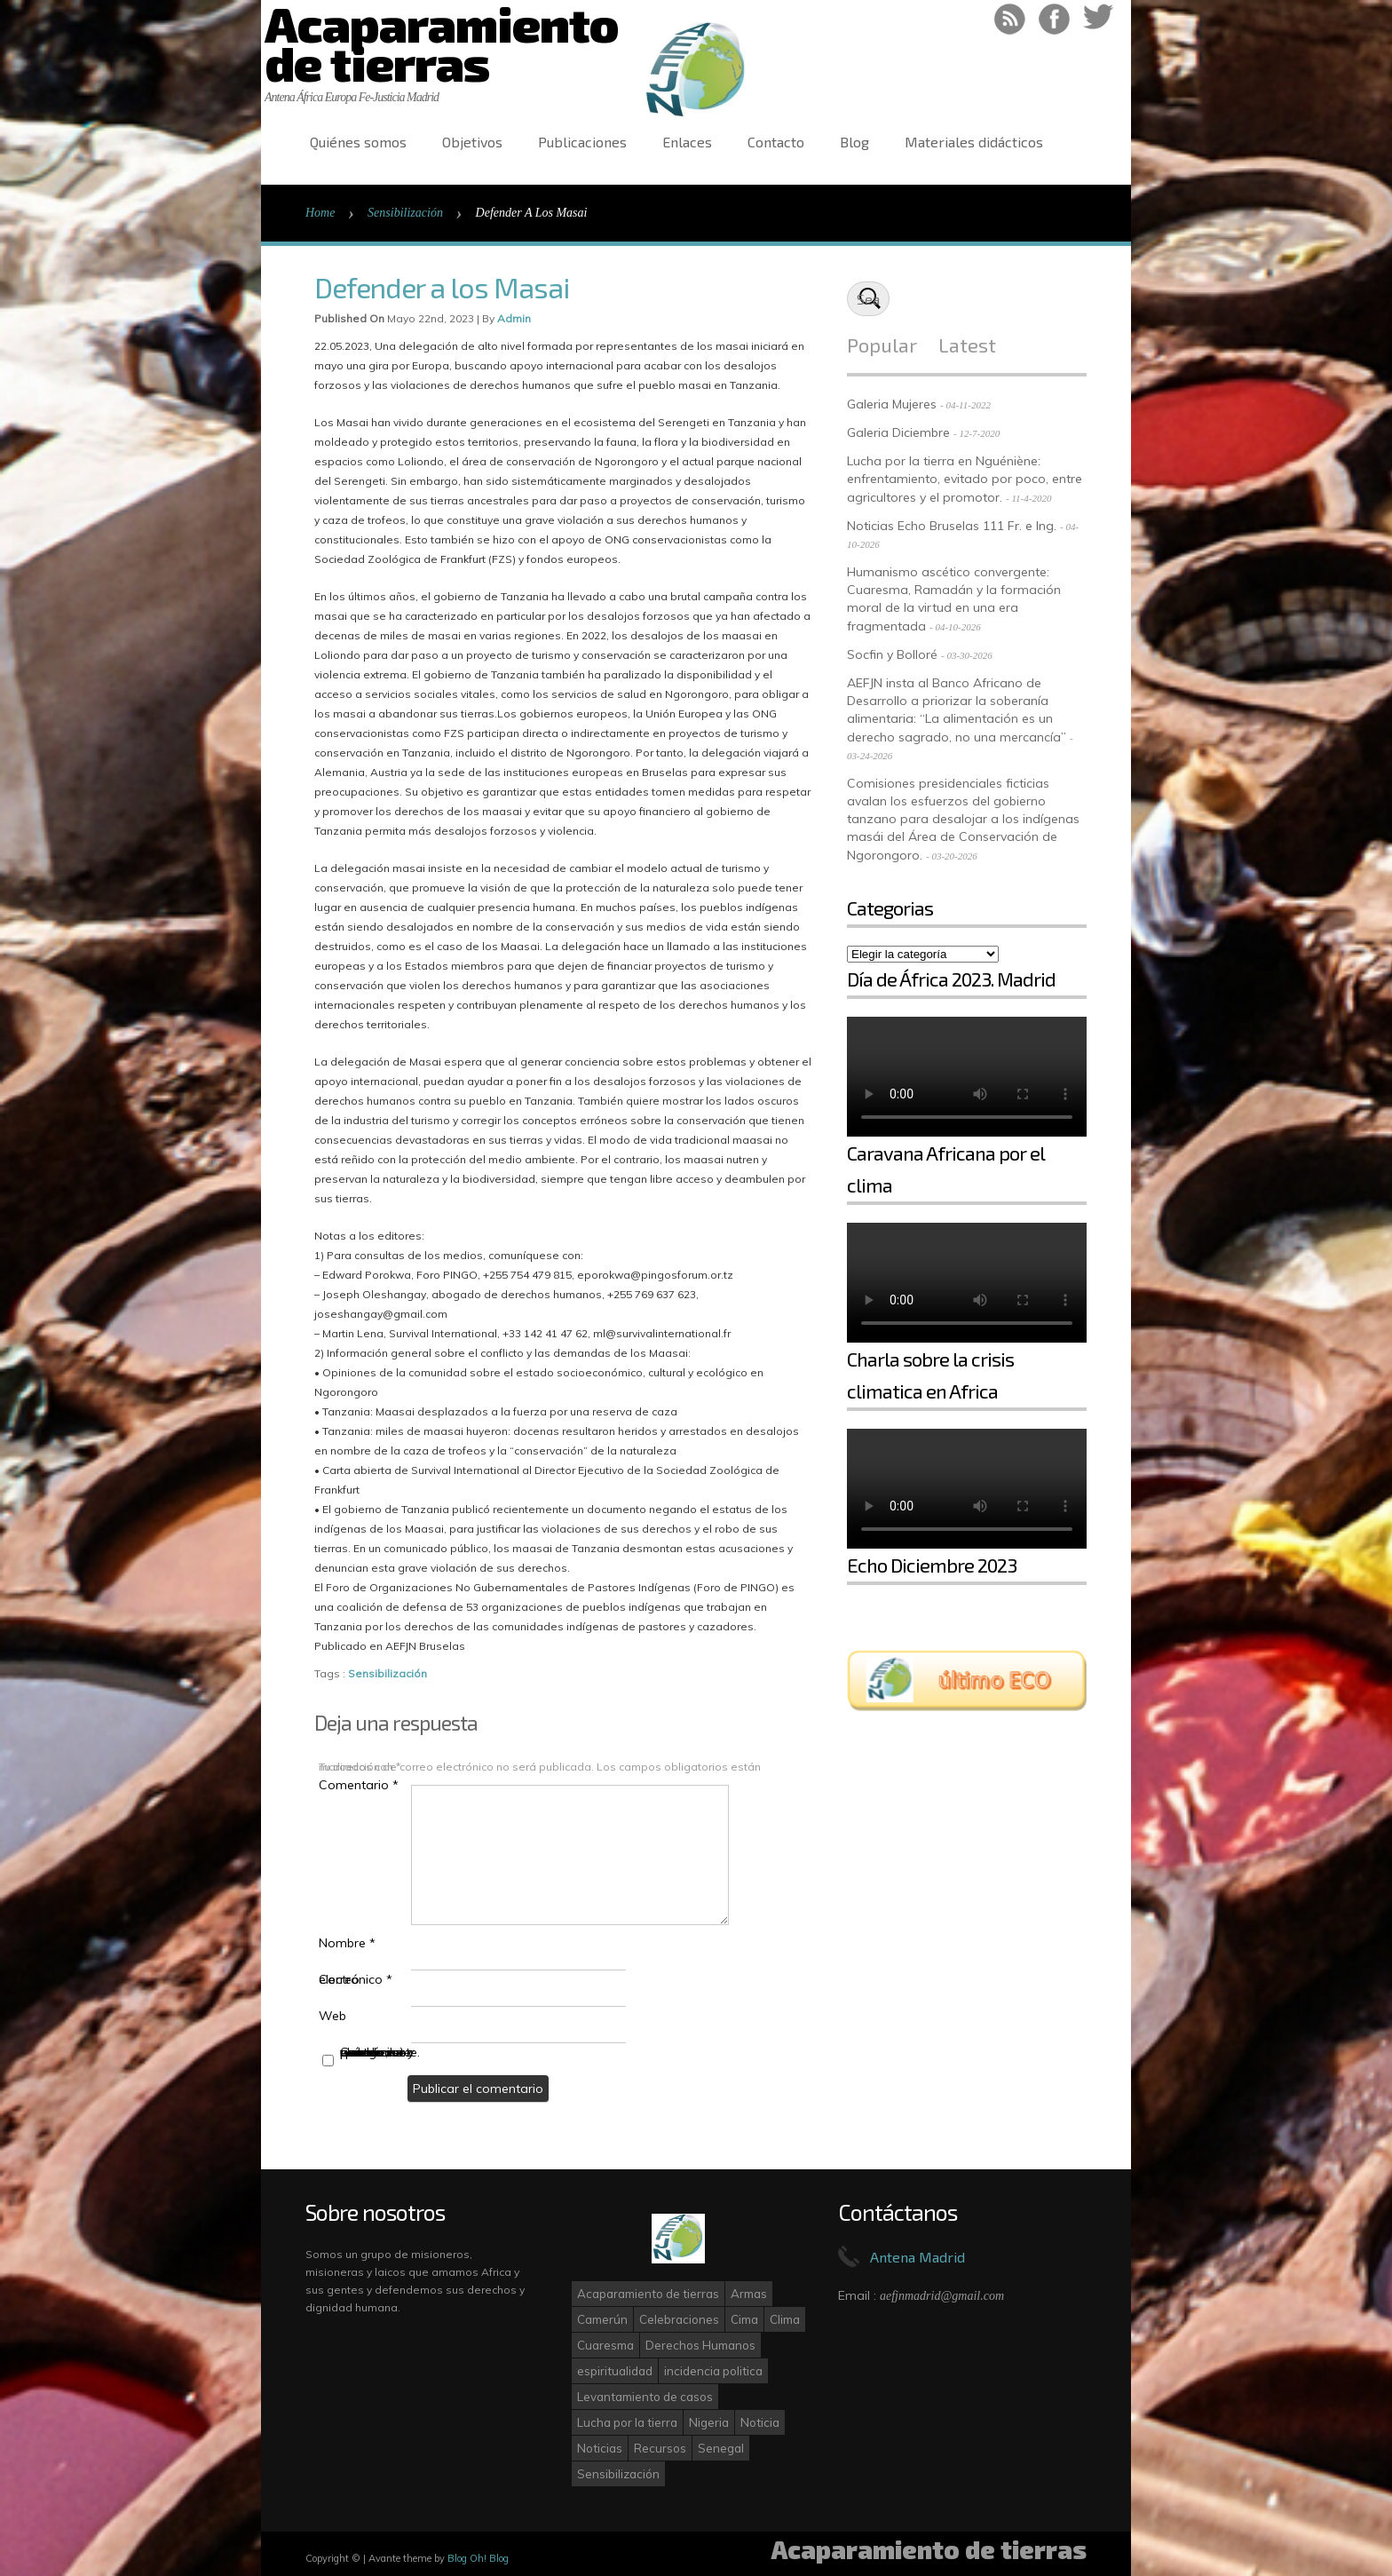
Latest (967, 344)
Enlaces (687, 141)
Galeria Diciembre (898, 432)
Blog (854, 141)
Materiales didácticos (974, 141)
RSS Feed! (1009, 19)
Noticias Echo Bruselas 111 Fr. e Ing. (951, 526)
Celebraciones (679, 2319)
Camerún (602, 2319)
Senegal (721, 2448)
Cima (744, 2319)
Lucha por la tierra (627, 2422)
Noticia (759, 2422)
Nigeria (709, 2422)
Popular (882, 344)
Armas (749, 2294)
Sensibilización (405, 212)
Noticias (599, 2448)
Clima (785, 2319)
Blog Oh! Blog (478, 2558)
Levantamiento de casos (645, 2397)
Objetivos (472, 141)
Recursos (660, 2448)
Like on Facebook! (1054, 19)
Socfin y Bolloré (892, 654)
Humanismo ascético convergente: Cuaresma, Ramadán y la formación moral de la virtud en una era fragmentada (954, 599)
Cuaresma (605, 2345)
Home (320, 212)
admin (514, 318)
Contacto (775, 141)
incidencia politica (713, 2371)
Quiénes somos (358, 141)
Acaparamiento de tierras (648, 2294)
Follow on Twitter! (1098, 19)
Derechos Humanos (700, 2345)
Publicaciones (582, 141)
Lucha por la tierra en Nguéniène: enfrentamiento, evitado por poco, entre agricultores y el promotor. (964, 479)
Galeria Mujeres (892, 404)
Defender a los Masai (441, 287)
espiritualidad (614, 2371)
